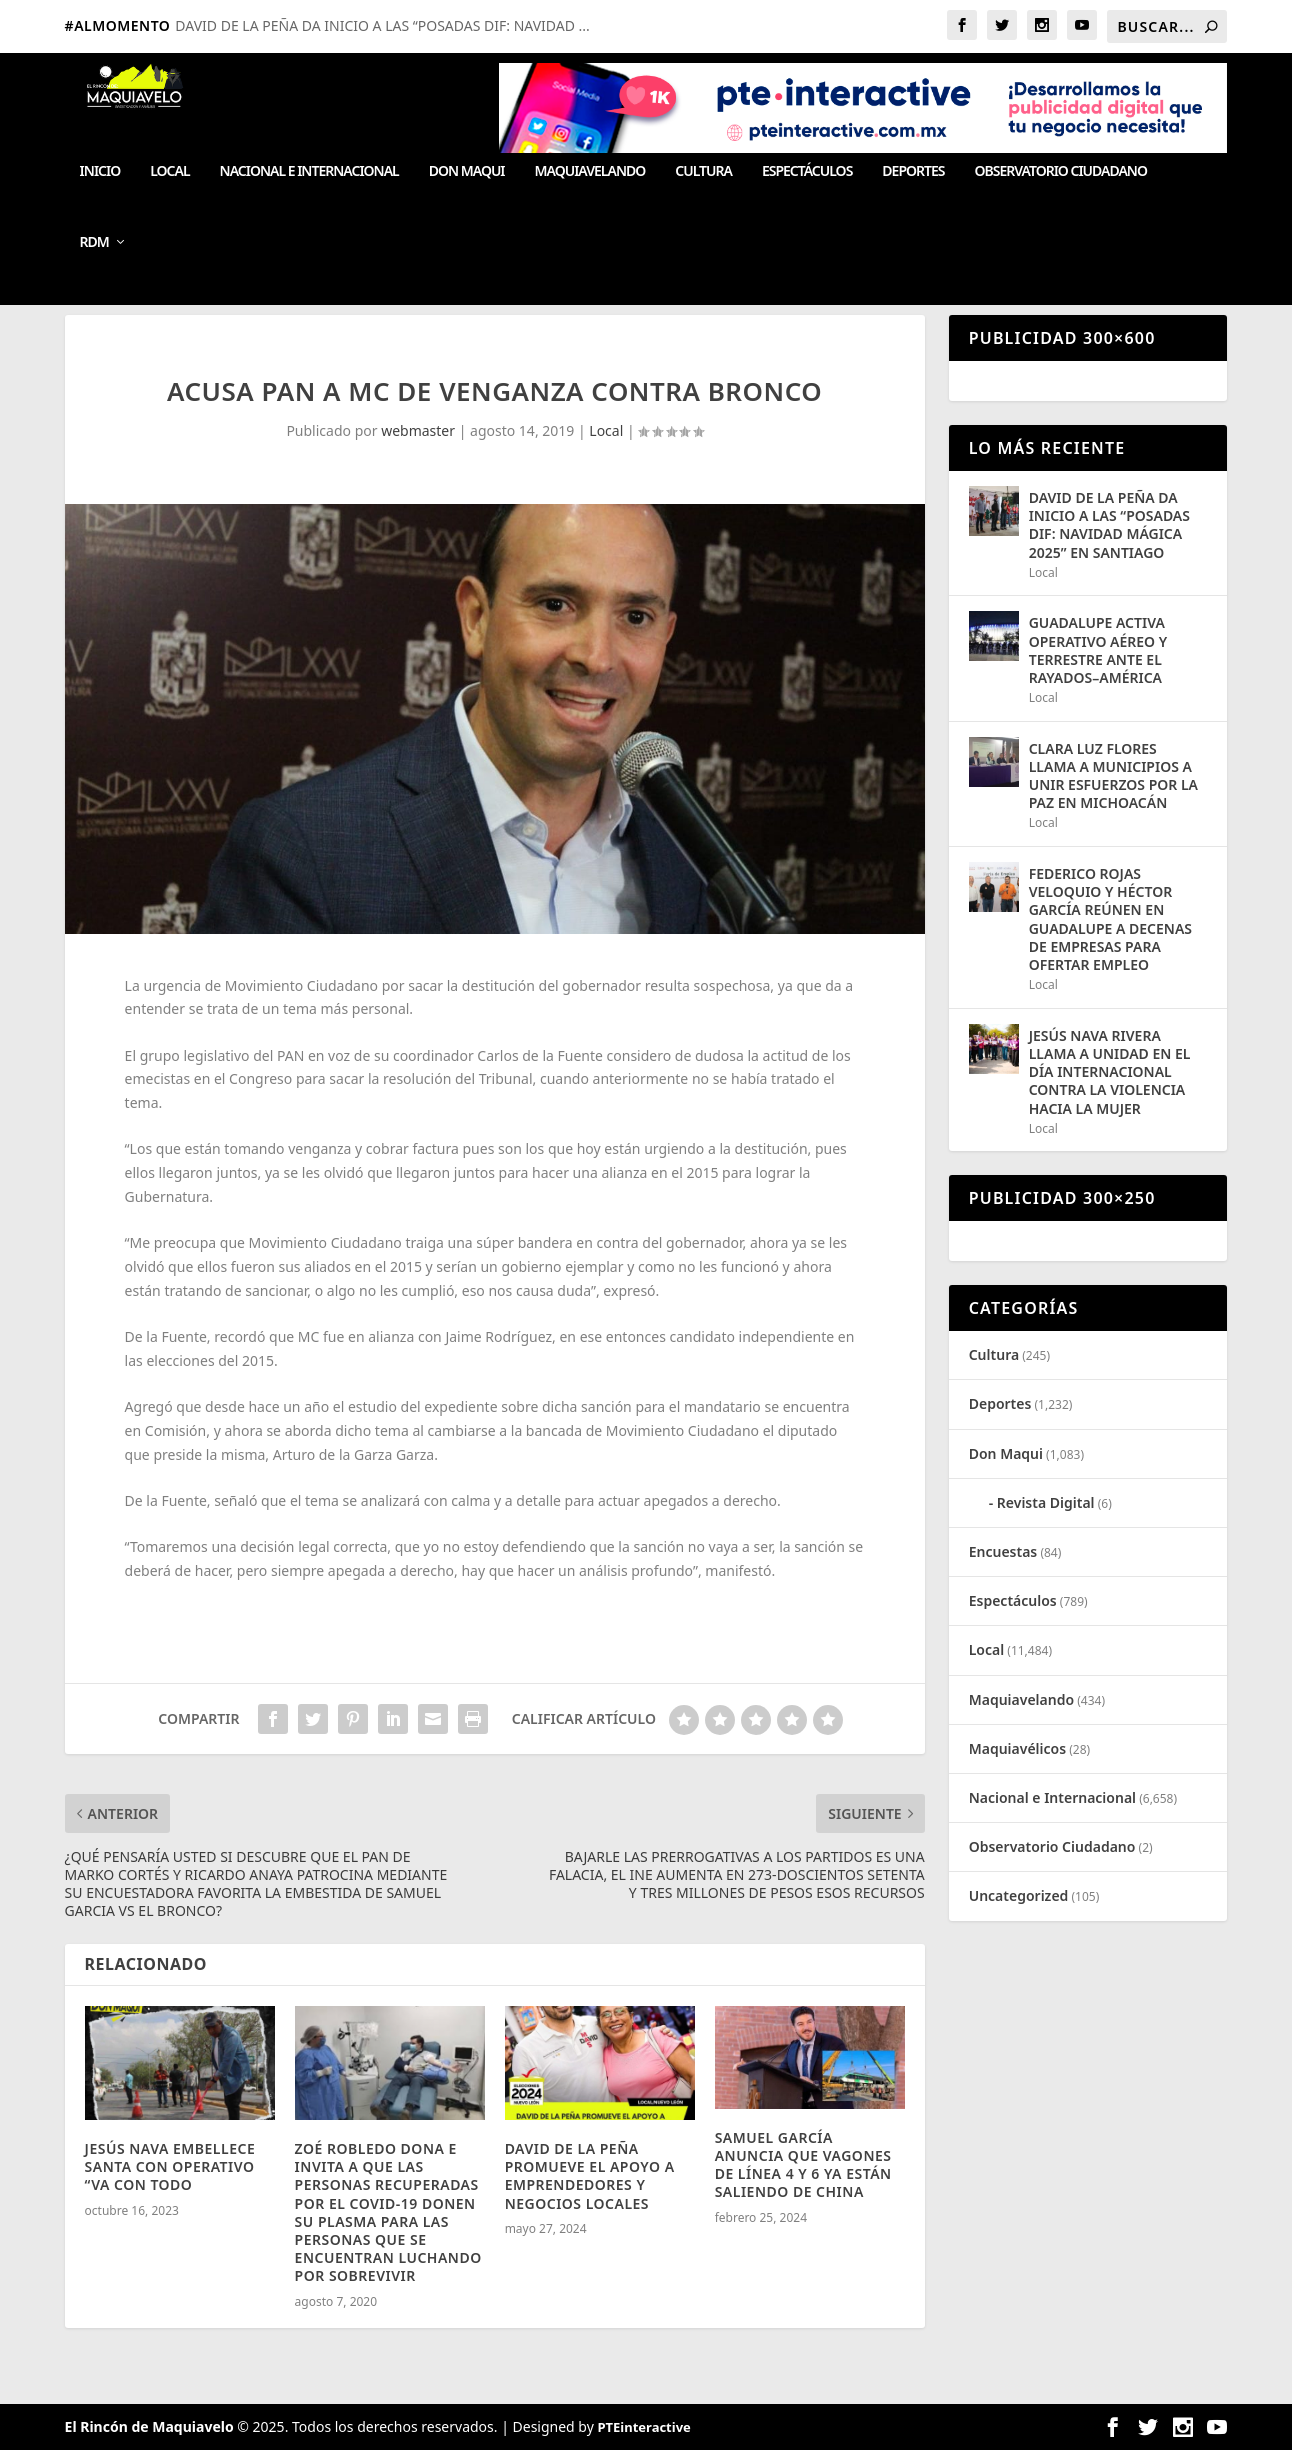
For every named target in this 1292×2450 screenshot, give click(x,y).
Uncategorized (1019, 1895)
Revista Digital (1046, 1502)
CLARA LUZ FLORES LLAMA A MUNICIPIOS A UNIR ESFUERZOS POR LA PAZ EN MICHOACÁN (1113, 776)
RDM (94, 242)
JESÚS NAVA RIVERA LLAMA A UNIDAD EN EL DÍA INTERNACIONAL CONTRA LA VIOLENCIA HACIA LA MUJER (1110, 1072)
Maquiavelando (590, 171)
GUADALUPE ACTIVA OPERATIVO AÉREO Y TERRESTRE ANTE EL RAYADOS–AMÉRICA (1098, 650)
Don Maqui (467, 171)
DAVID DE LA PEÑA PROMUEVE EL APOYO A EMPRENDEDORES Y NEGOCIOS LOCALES (590, 2176)
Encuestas (1003, 1551)
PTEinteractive (643, 2427)
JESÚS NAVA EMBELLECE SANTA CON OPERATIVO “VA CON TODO (170, 2166)
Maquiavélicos (1017, 1748)
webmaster (418, 430)
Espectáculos (807, 171)
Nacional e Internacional (309, 171)
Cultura (703, 171)
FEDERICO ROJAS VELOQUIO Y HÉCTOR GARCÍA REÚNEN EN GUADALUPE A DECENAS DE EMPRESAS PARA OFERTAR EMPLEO (1110, 919)
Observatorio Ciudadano (1061, 171)
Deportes (913, 171)
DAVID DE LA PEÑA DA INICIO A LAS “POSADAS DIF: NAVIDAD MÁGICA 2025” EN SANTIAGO (1109, 525)
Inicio (100, 171)
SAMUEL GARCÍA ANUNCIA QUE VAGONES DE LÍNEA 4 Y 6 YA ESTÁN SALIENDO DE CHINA (803, 2165)
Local (169, 171)
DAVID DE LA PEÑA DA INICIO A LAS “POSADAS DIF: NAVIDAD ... (382, 25)
